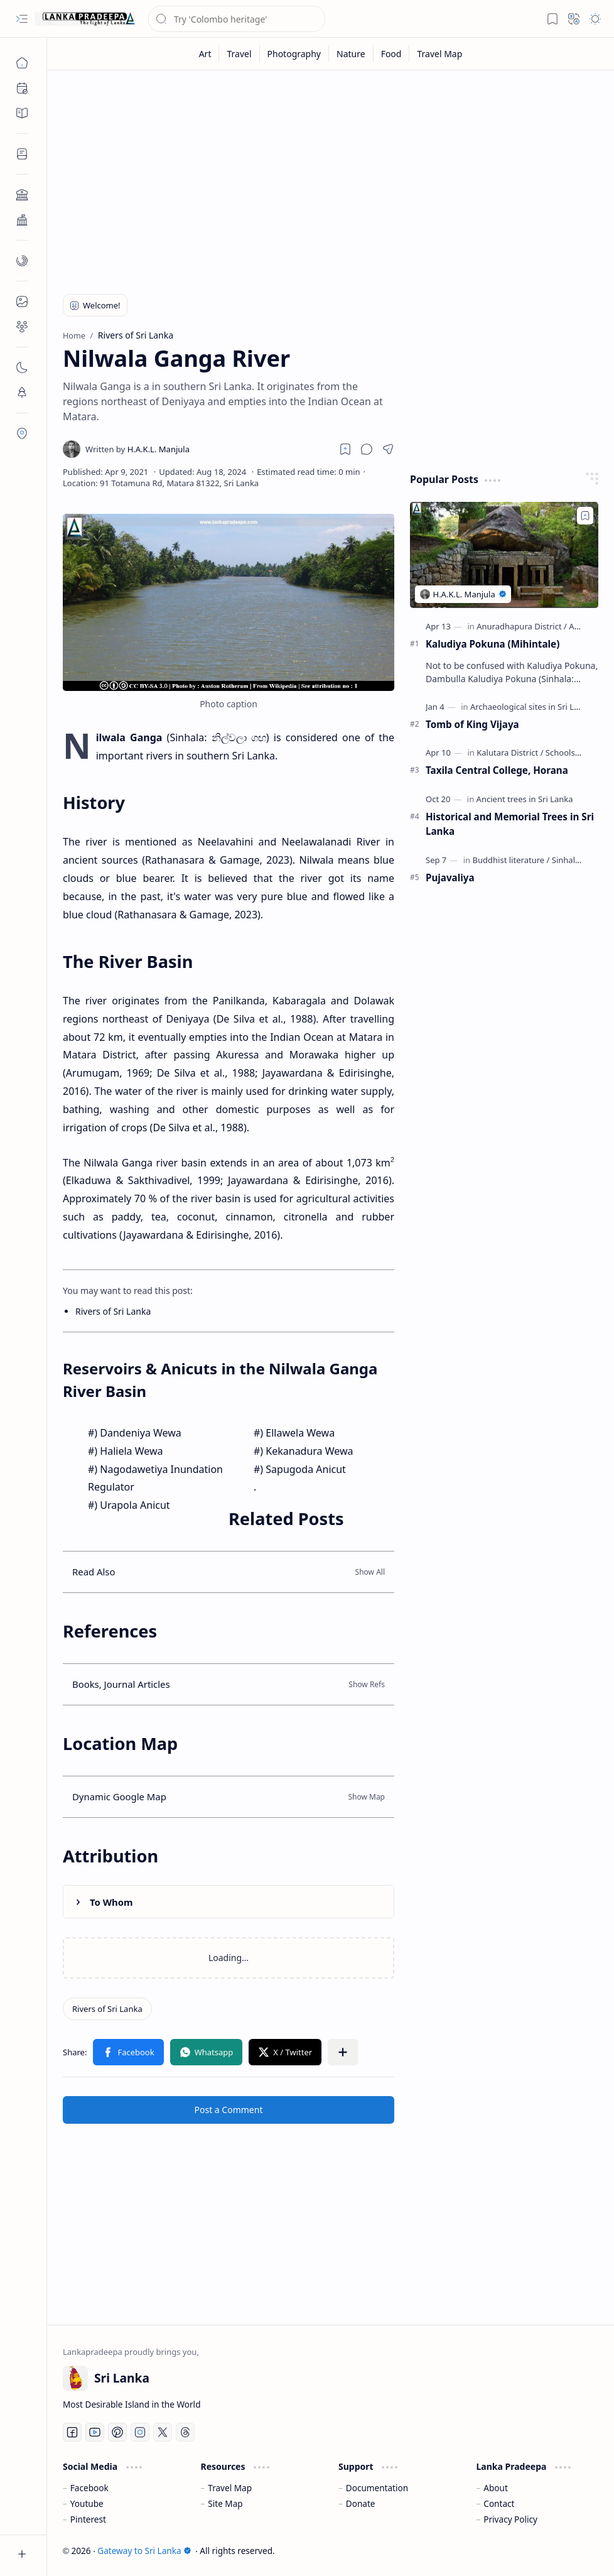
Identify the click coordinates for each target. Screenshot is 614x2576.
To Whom (111, 1902)
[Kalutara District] (510, 752)
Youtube (87, 2503)
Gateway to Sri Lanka (144, 2551)
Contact (498, 2503)
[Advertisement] (330, 177)
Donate (360, 2503)
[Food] (392, 53)
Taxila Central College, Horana (497, 770)
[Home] (22, 62)
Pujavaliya (450, 877)
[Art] (205, 53)
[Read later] (345, 449)
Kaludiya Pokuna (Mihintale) (492, 644)
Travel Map (230, 2488)
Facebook (89, 2488)
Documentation (377, 2488)
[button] (22, 18)
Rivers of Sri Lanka (113, 1311)
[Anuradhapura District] (522, 626)
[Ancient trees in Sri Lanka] (525, 799)
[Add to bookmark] (585, 515)
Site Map (225, 2503)
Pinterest (88, 2519)
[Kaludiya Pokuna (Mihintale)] (504, 555)
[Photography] (294, 53)
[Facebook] (72, 2432)
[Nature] (351, 53)
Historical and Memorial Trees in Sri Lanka (510, 823)
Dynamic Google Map (119, 1796)
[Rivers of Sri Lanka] (107, 2008)
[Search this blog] (237, 18)
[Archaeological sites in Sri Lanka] (534, 706)
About (495, 2488)
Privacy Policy (510, 2519)
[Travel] (239, 53)
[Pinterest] (117, 2432)
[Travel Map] (439, 53)
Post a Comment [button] (229, 2110)
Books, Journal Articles (121, 1684)
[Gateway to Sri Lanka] (85, 18)
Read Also (93, 1571)
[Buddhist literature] (511, 860)
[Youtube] (94, 2432)
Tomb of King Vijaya (472, 724)
